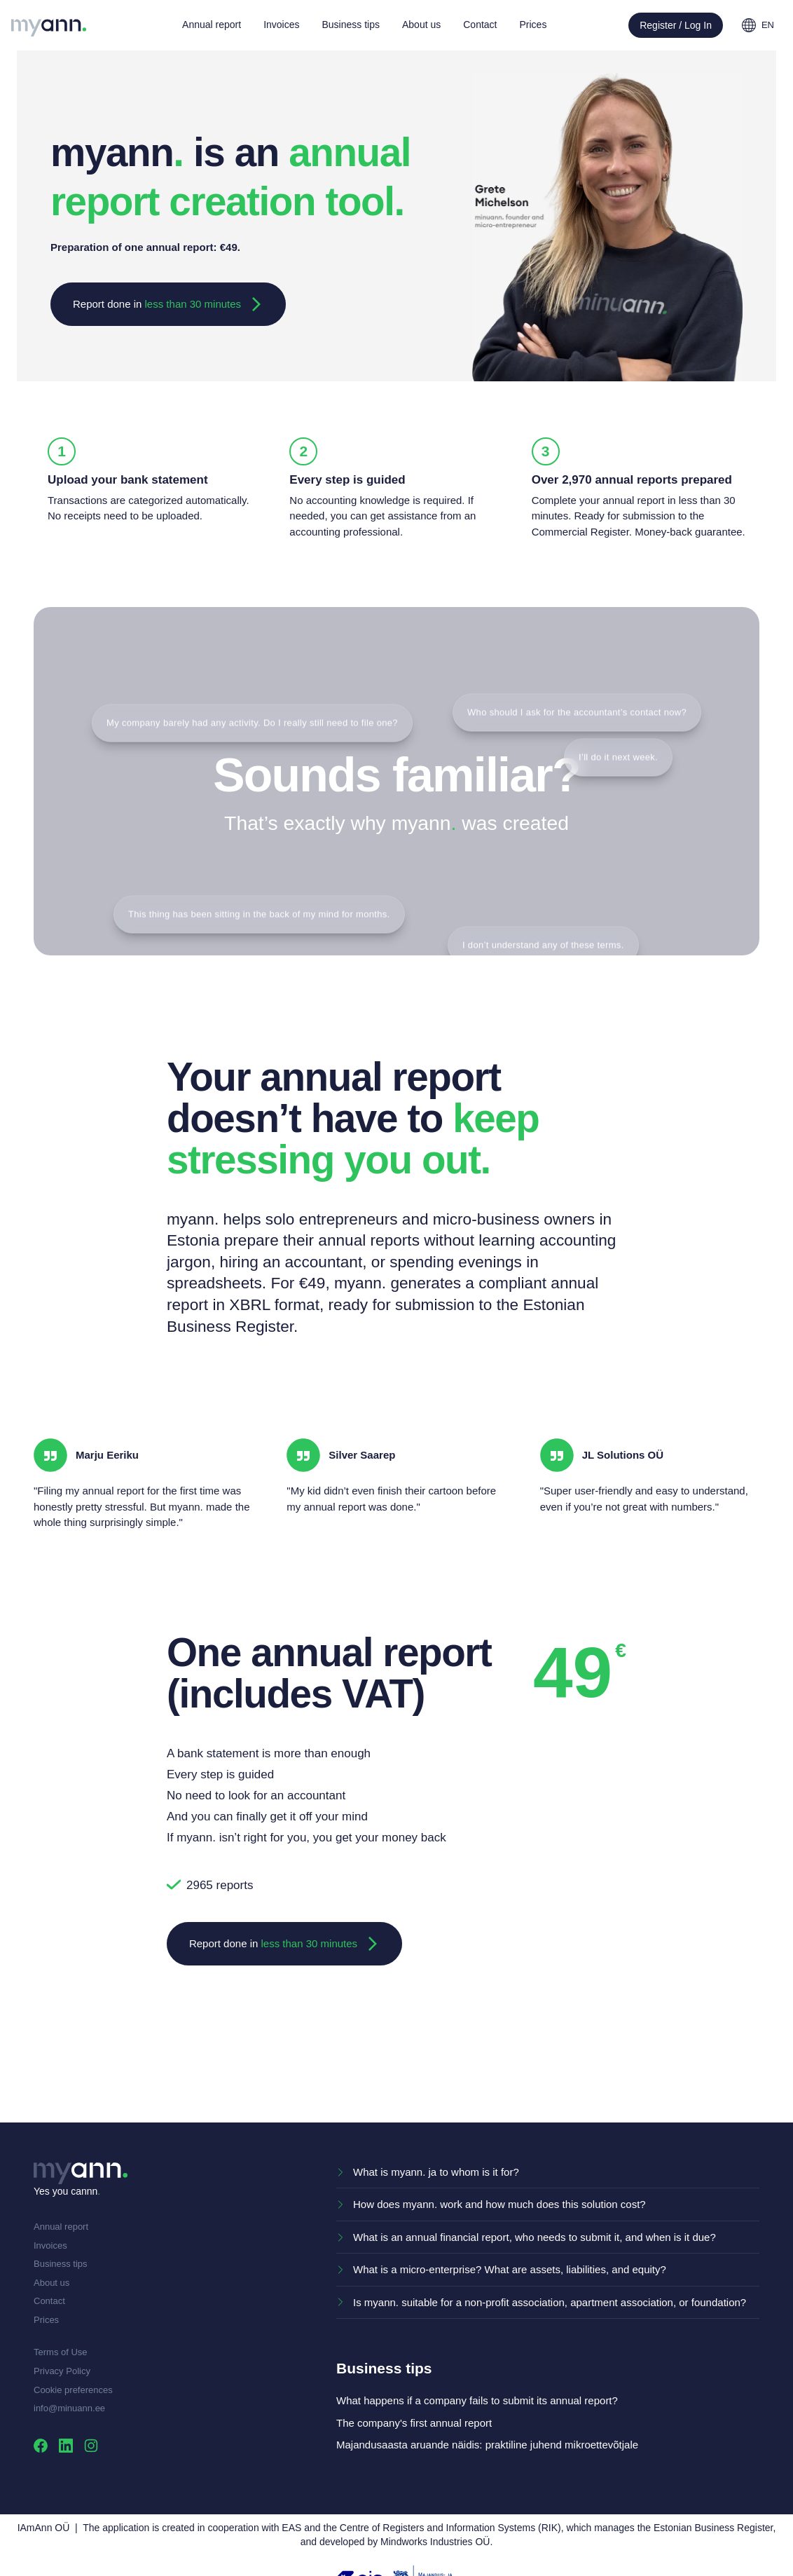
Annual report (61, 2226)
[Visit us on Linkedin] (66, 2445)
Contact (49, 2301)
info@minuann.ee (69, 2408)
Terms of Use (61, 2352)
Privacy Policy (62, 2371)
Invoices (50, 2245)
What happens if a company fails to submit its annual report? (477, 2400)
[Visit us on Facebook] (41, 2445)
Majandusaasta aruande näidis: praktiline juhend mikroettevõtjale (487, 2445)
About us (51, 2282)
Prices (46, 2320)
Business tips (61, 2263)
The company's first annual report (414, 2423)
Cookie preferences (73, 2390)
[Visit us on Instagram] (91, 2445)
